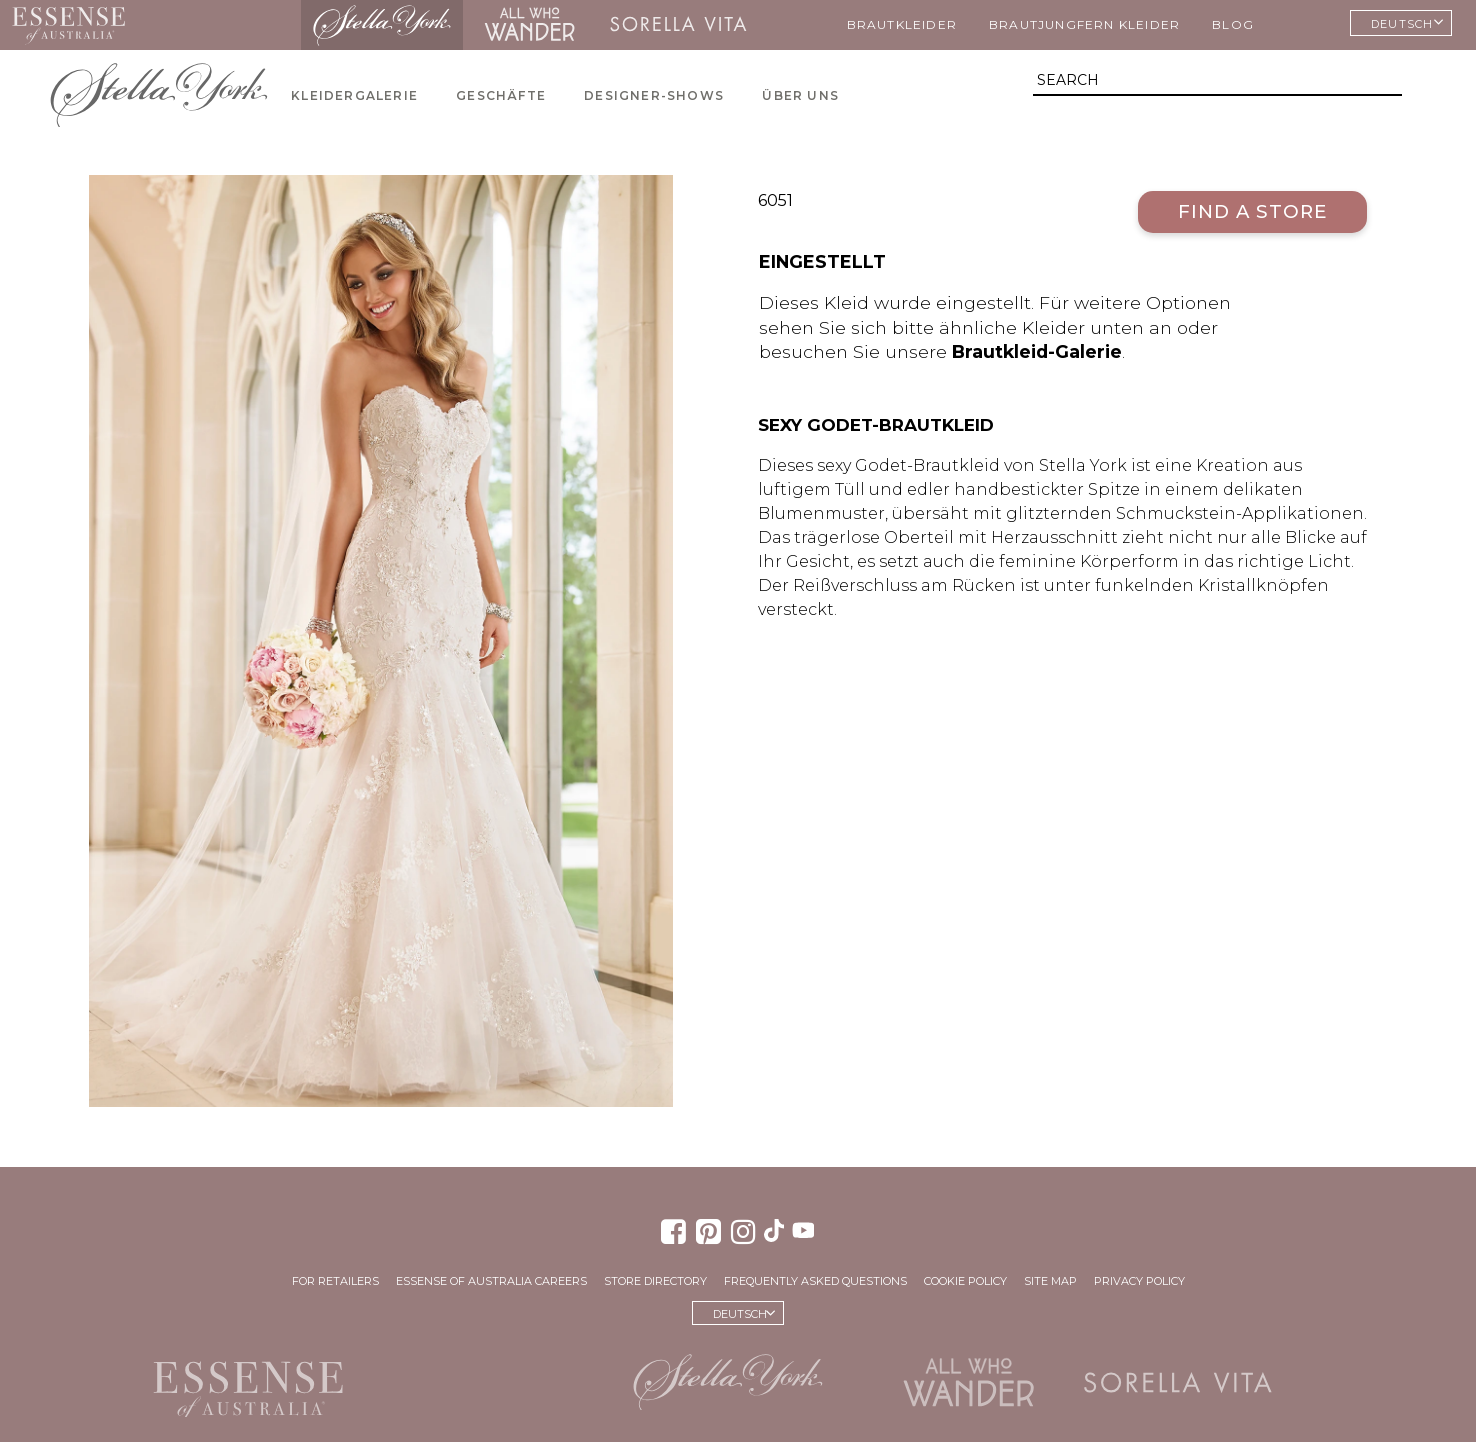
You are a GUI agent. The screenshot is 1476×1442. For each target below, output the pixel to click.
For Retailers (335, 1281)
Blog (1233, 24)
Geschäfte (501, 95)
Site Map (1050, 1281)
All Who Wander (529, 25)
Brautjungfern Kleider (1084, 24)
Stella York (382, 25)
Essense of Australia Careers (491, 1281)
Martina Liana (219, 25)
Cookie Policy (965, 1281)
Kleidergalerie (354, 95)
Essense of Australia (68, 25)
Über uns (800, 95)
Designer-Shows (654, 95)
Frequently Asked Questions (815, 1281)
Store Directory (655, 1281)
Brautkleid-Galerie (1037, 351)
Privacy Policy (1139, 1281)
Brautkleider (902, 24)
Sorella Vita (678, 25)
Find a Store (1252, 211)
